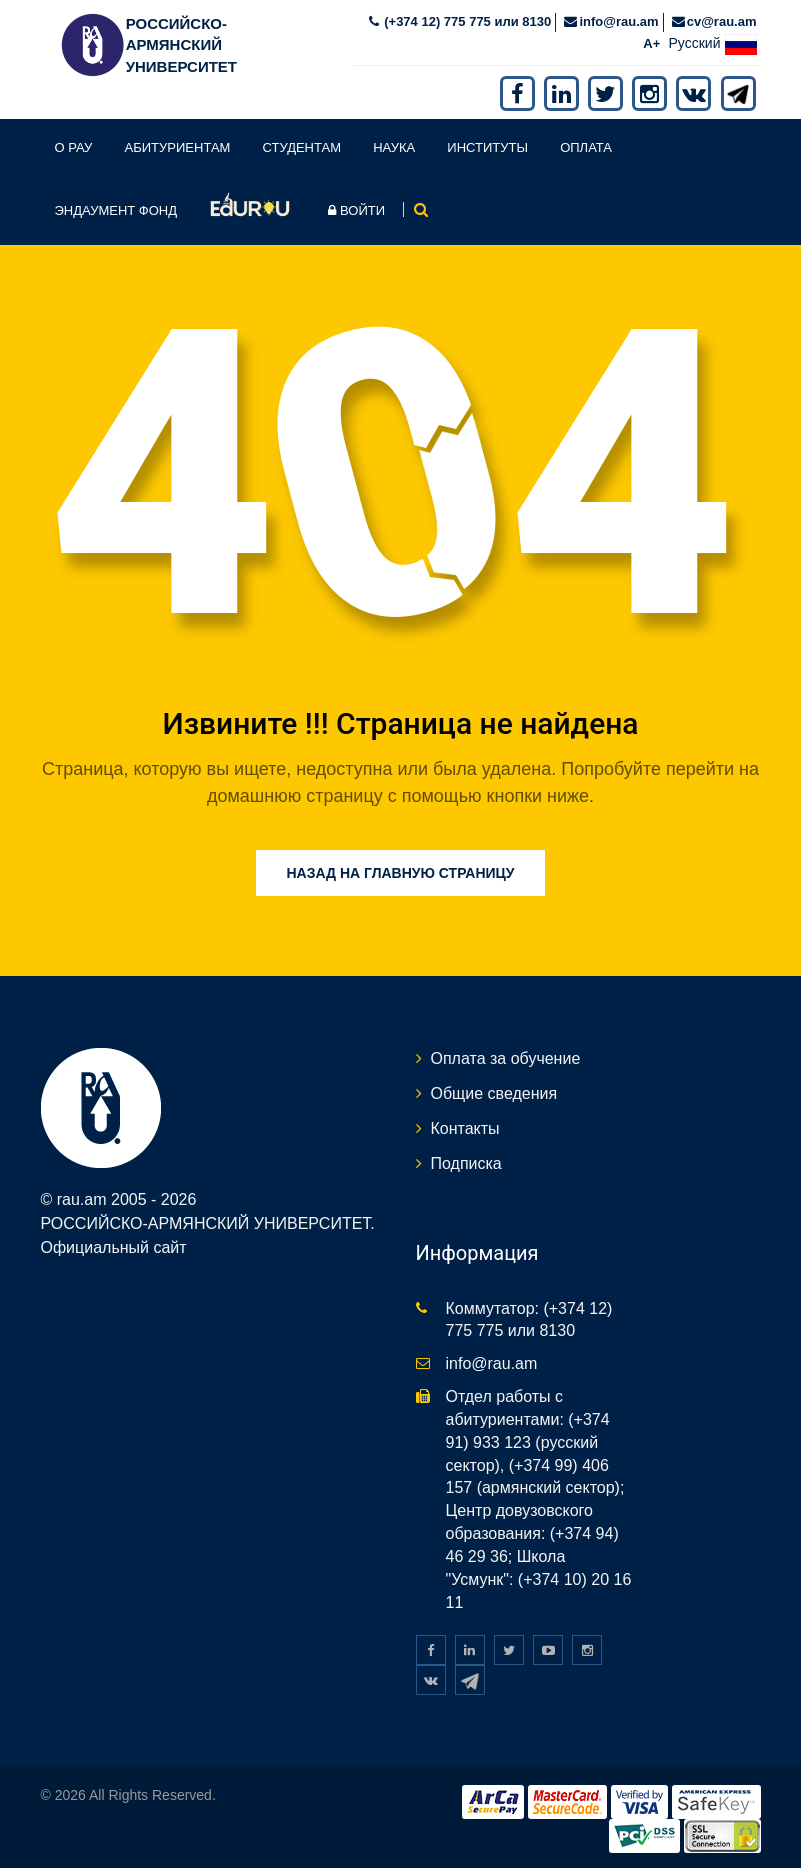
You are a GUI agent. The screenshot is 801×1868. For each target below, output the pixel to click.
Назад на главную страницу (400, 873)
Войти (356, 210)
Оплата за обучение (506, 1058)
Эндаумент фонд (116, 210)
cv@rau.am (722, 21)
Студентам (302, 147)
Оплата (586, 147)
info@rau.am (618, 21)
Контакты (465, 1128)
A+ (651, 43)
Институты (487, 147)
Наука (394, 147)
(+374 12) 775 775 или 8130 (466, 21)
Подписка (466, 1163)
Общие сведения (494, 1093)
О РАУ (74, 147)
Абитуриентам (178, 147)
